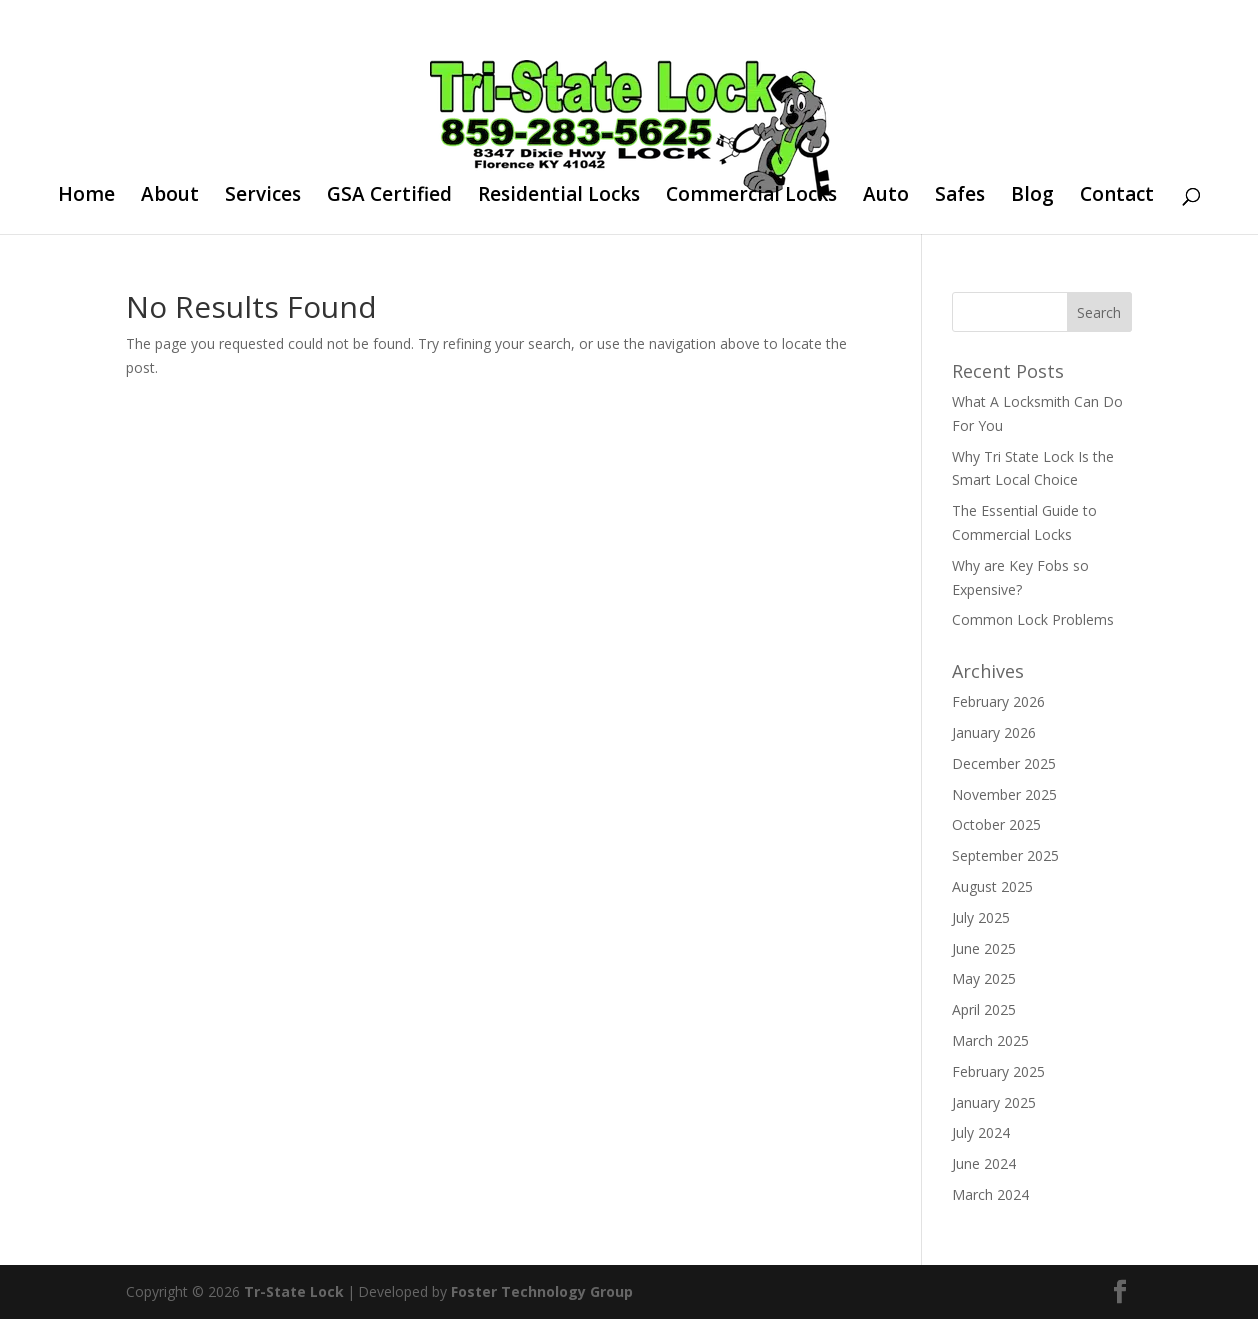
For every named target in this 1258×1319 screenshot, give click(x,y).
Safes (960, 197)
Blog (1032, 197)
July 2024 (981, 1132)
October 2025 (996, 824)
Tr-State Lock (294, 1291)
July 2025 (981, 917)
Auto (886, 197)
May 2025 (984, 978)
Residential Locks (559, 197)
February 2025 (998, 1071)
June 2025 (984, 948)
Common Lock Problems (1033, 619)
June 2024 (984, 1163)
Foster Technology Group (542, 1291)
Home (86, 197)
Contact (1117, 197)
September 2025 (1005, 855)
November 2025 (1004, 794)
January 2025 (994, 1102)
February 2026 (998, 701)
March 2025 (990, 1040)
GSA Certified (389, 197)
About (170, 197)
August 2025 (992, 886)
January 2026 (994, 732)
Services (263, 197)
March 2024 (990, 1194)
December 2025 (1004, 763)
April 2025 (984, 1009)
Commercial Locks (751, 197)
